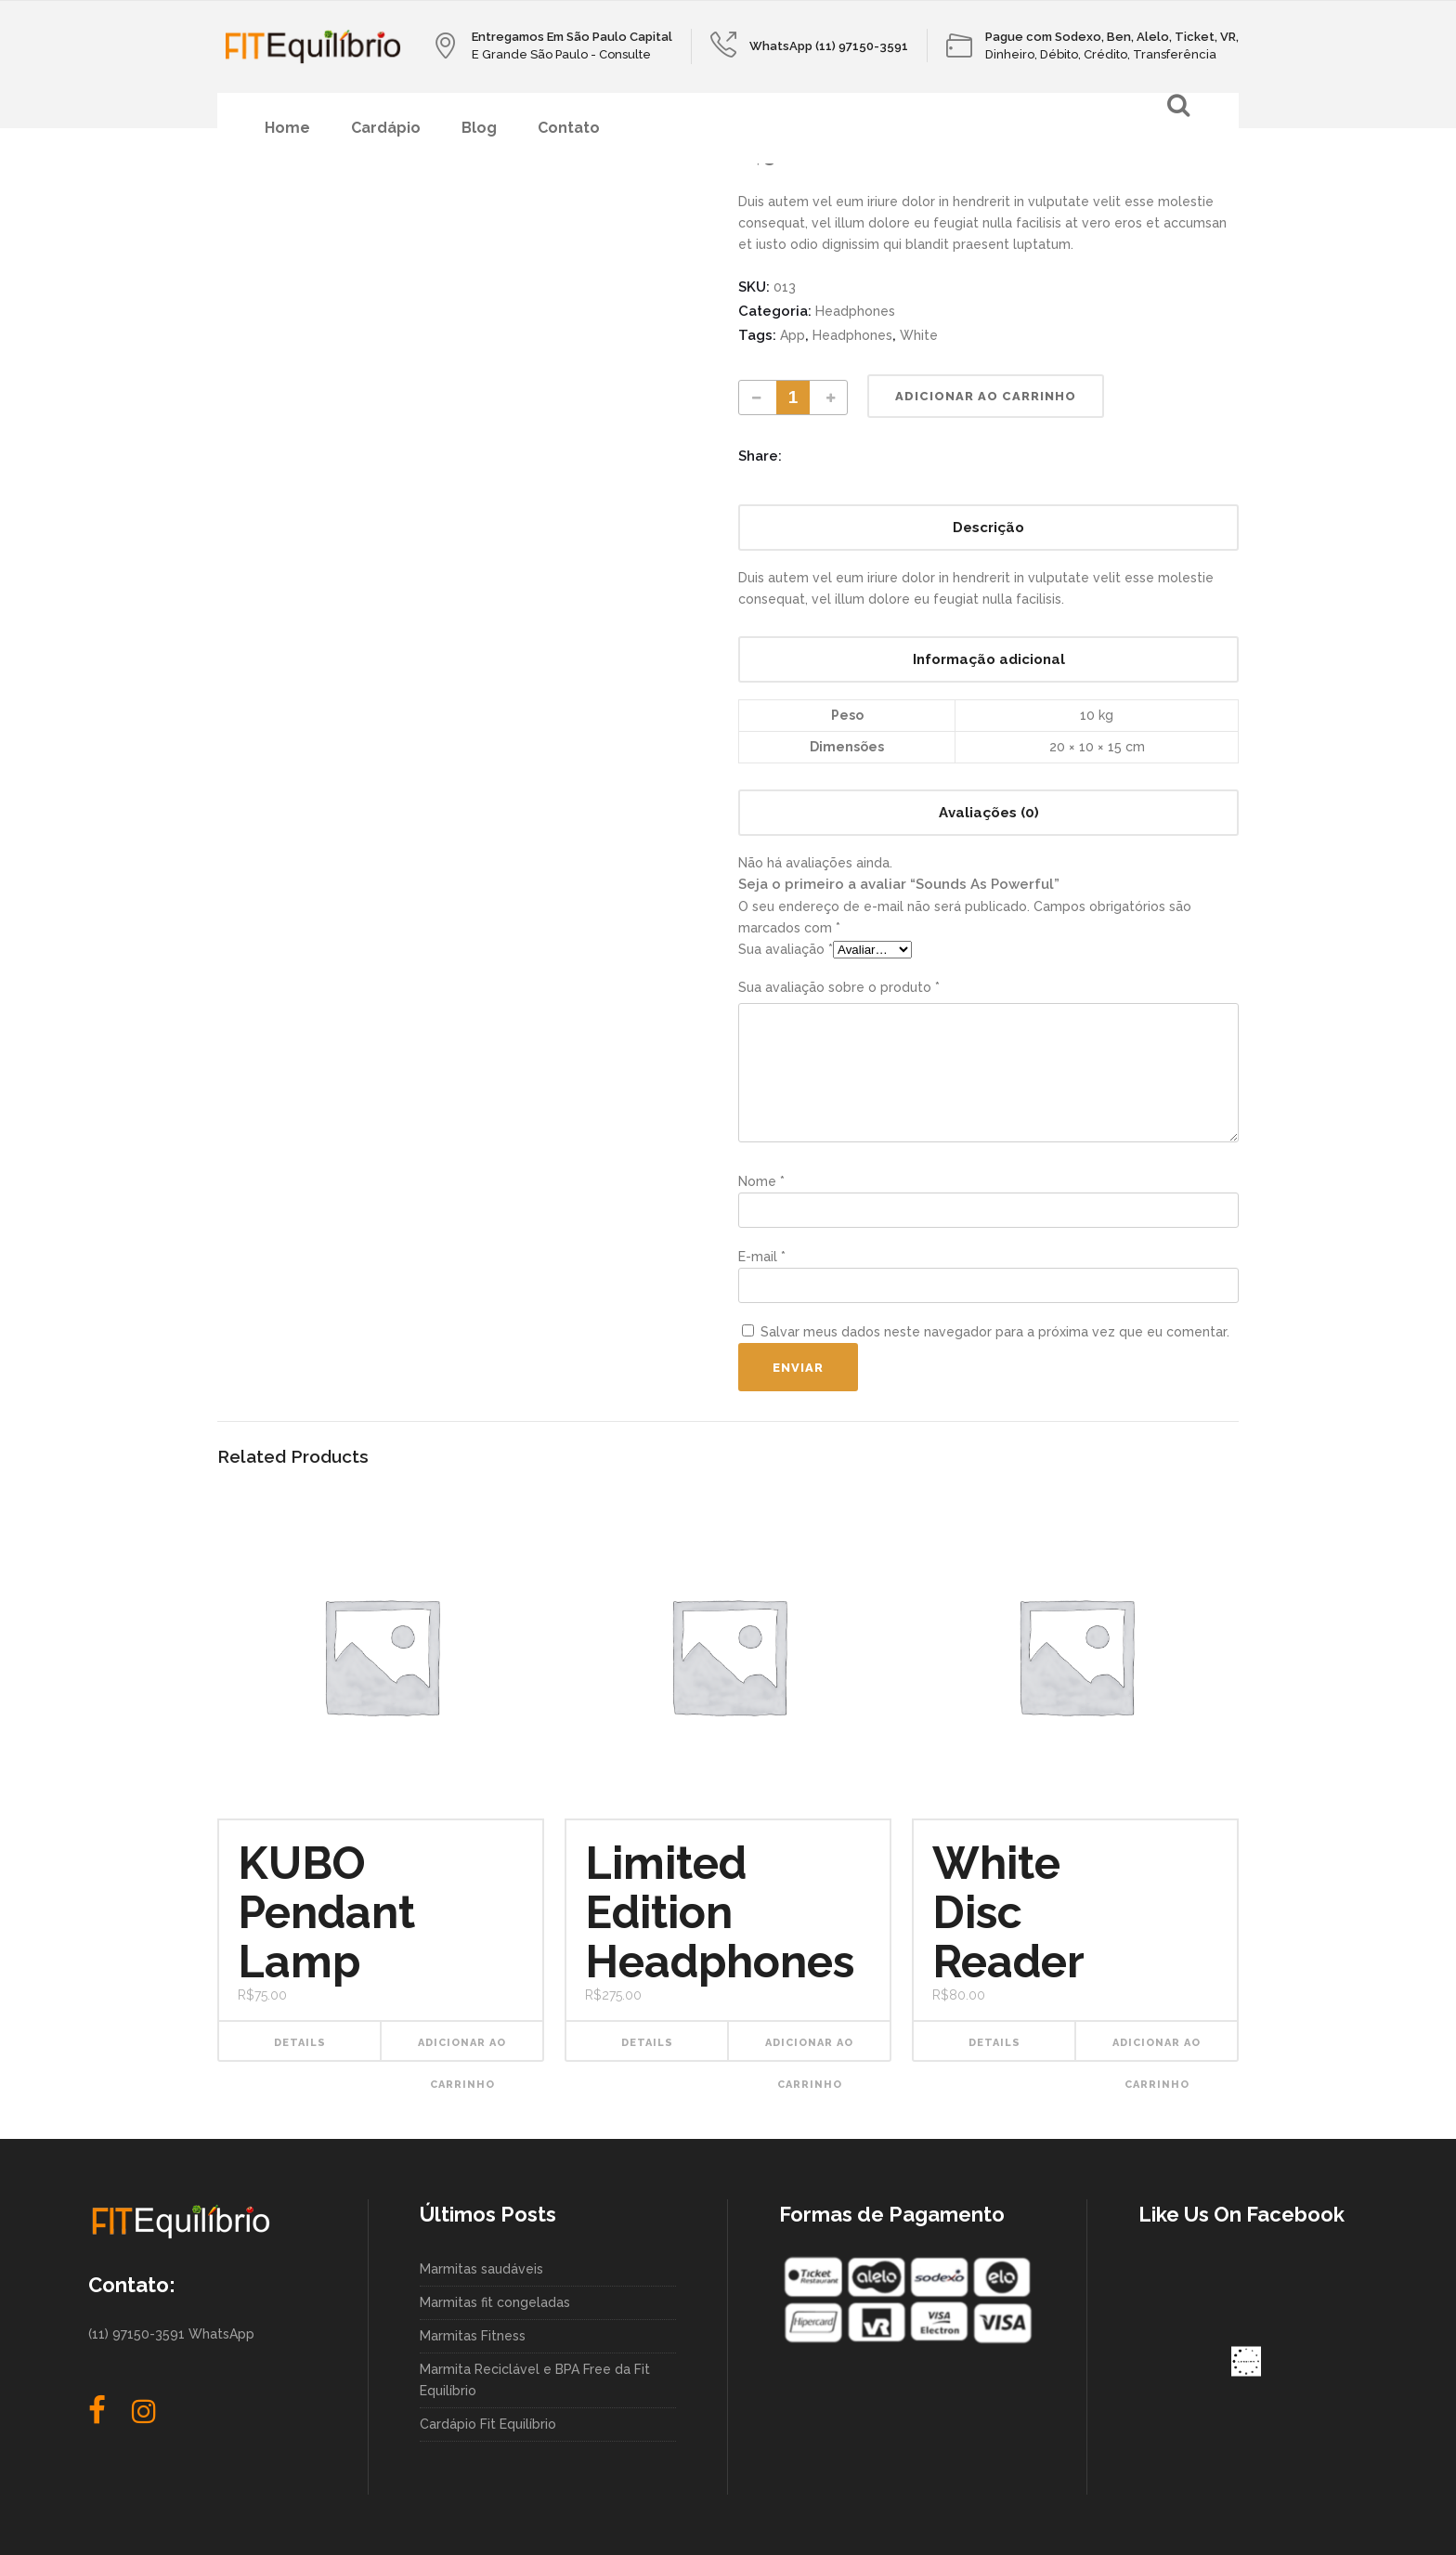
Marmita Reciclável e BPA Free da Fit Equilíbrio (535, 2380)
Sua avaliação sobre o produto (839, 987)
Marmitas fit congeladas (495, 2302)
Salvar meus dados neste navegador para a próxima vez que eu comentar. (994, 1331)
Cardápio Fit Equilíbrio (488, 2424)
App (792, 335)
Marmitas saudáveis (481, 2269)
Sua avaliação (785, 949)
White (919, 335)
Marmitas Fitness (473, 2335)
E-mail (762, 1256)
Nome (761, 1181)
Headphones (855, 311)
